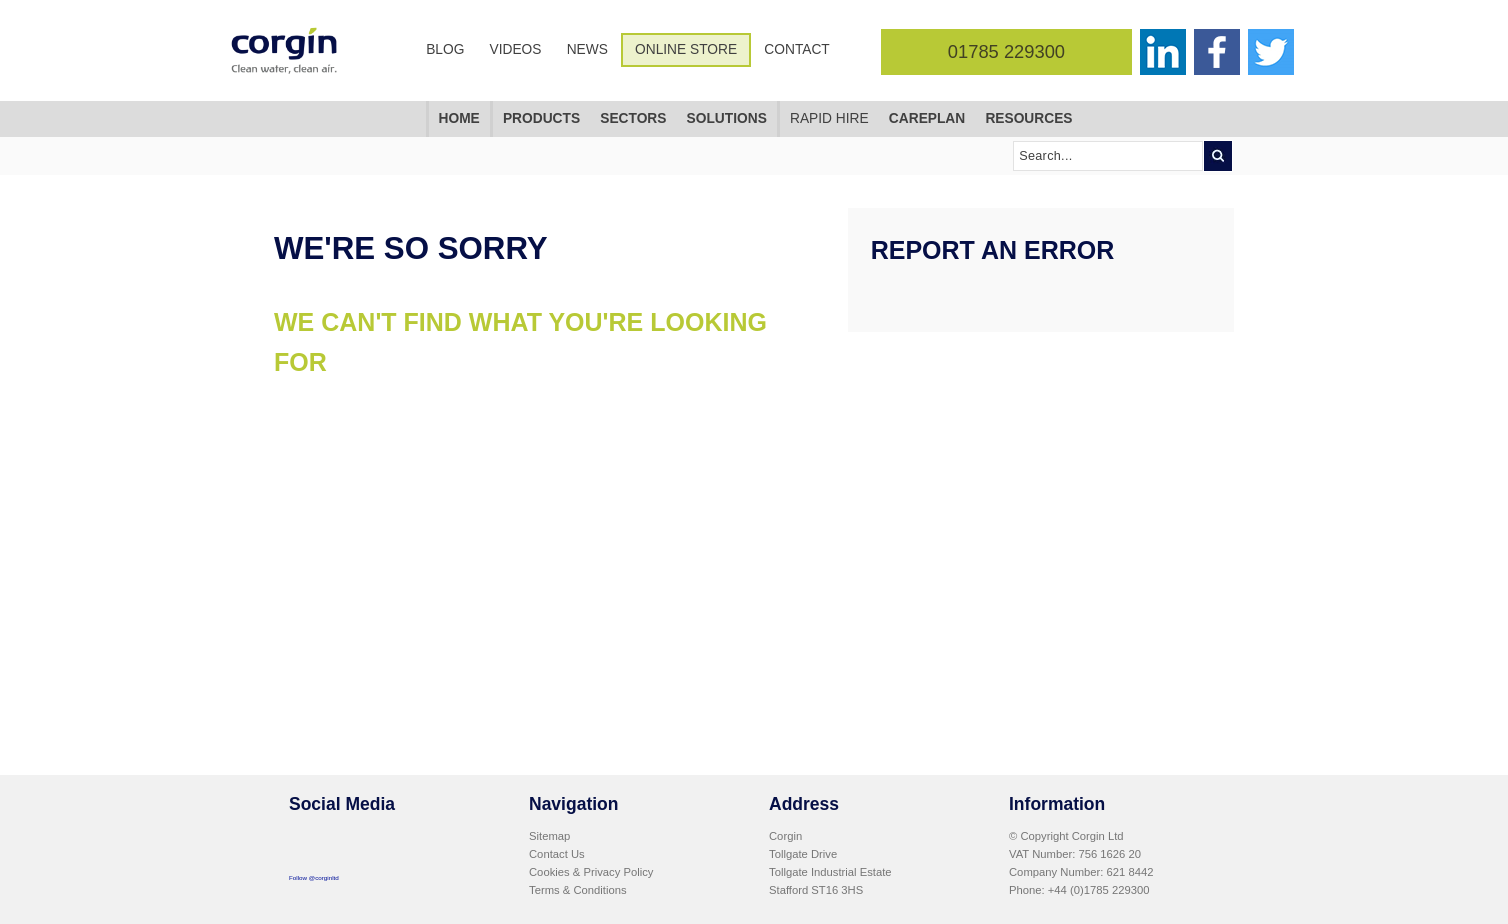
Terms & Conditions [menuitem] (578, 890)
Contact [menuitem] (796, 49)
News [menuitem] (587, 49)
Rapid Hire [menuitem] (829, 118)
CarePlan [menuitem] (927, 118)
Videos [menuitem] (516, 49)
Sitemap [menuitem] (549, 836)
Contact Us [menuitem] (557, 854)
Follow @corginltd (314, 877)
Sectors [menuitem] (633, 118)
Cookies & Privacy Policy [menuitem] (591, 872)
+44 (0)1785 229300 (1099, 890)
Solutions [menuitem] (727, 118)
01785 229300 (1006, 51)
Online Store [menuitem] (686, 49)
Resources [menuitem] (1028, 118)
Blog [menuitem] (445, 49)
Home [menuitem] (459, 118)
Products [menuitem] (541, 118)
